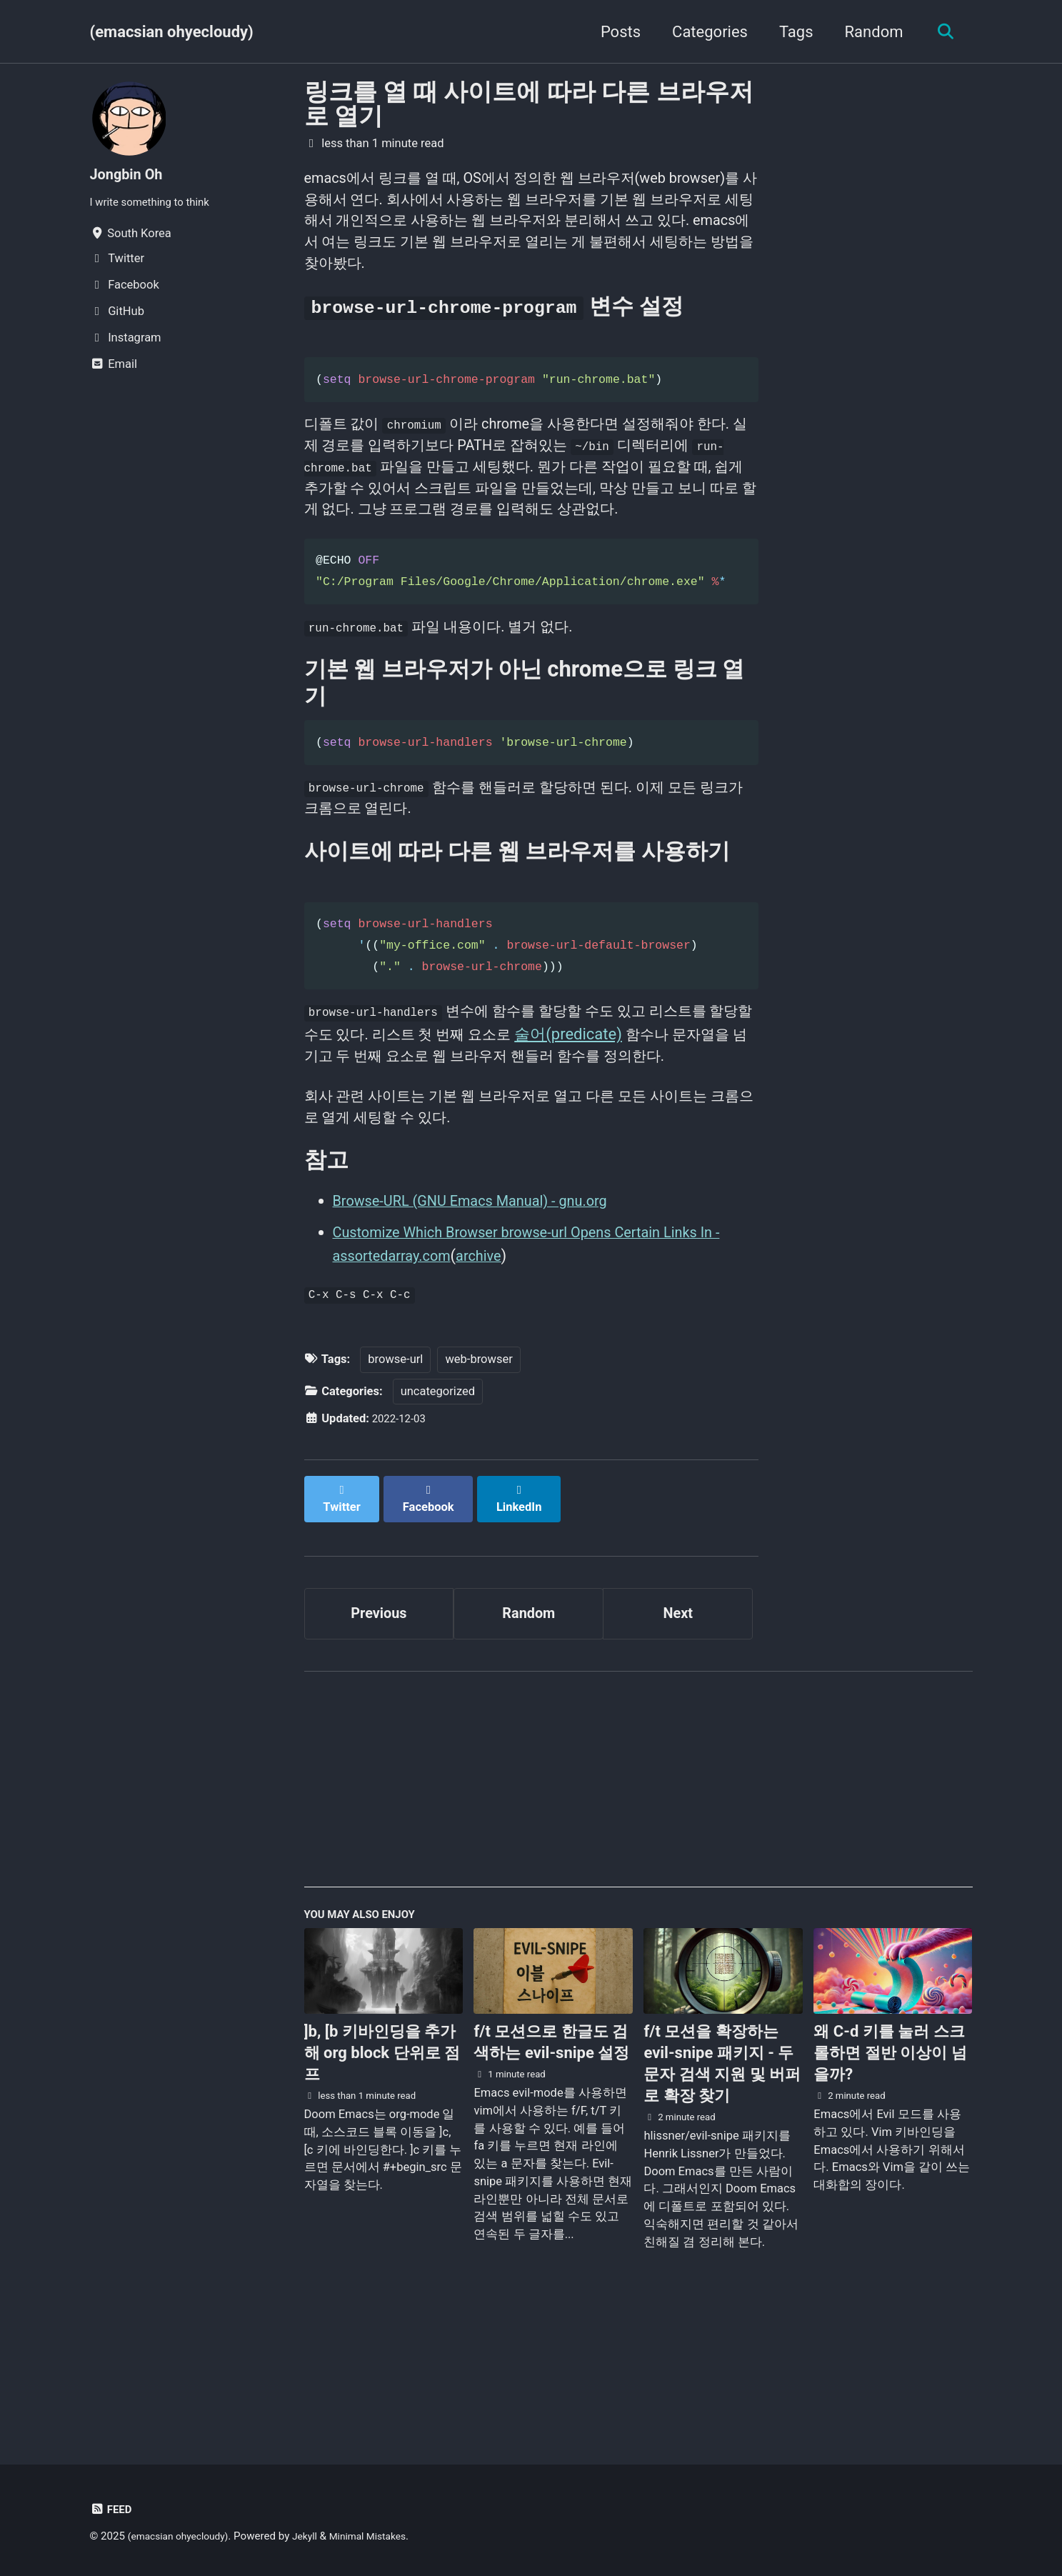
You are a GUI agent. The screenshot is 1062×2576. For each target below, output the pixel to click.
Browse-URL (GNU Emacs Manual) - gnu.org (485, 1323)
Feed (112, 2510)
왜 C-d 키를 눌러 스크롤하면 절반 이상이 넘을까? (889, 2172)
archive (502, 1378)
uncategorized (438, 1517)
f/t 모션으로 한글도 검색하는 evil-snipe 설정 (551, 2162)
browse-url (395, 1485)
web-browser (478, 1485)
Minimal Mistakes (385, 2536)
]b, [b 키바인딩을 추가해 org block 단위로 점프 (382, 2172)
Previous (379, 1726)
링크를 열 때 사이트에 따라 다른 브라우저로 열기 (528, 103)
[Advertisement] (638, 1902)
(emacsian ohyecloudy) (172, 32)
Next (677, 1726)
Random (867, 32)
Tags (790, 32)
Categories (704, 32)
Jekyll (317, 2536)
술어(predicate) (641, 1118)
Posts (614, 32)
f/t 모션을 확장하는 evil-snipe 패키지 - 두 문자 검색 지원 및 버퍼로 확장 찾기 (722, 2183)
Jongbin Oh (130, 174)
